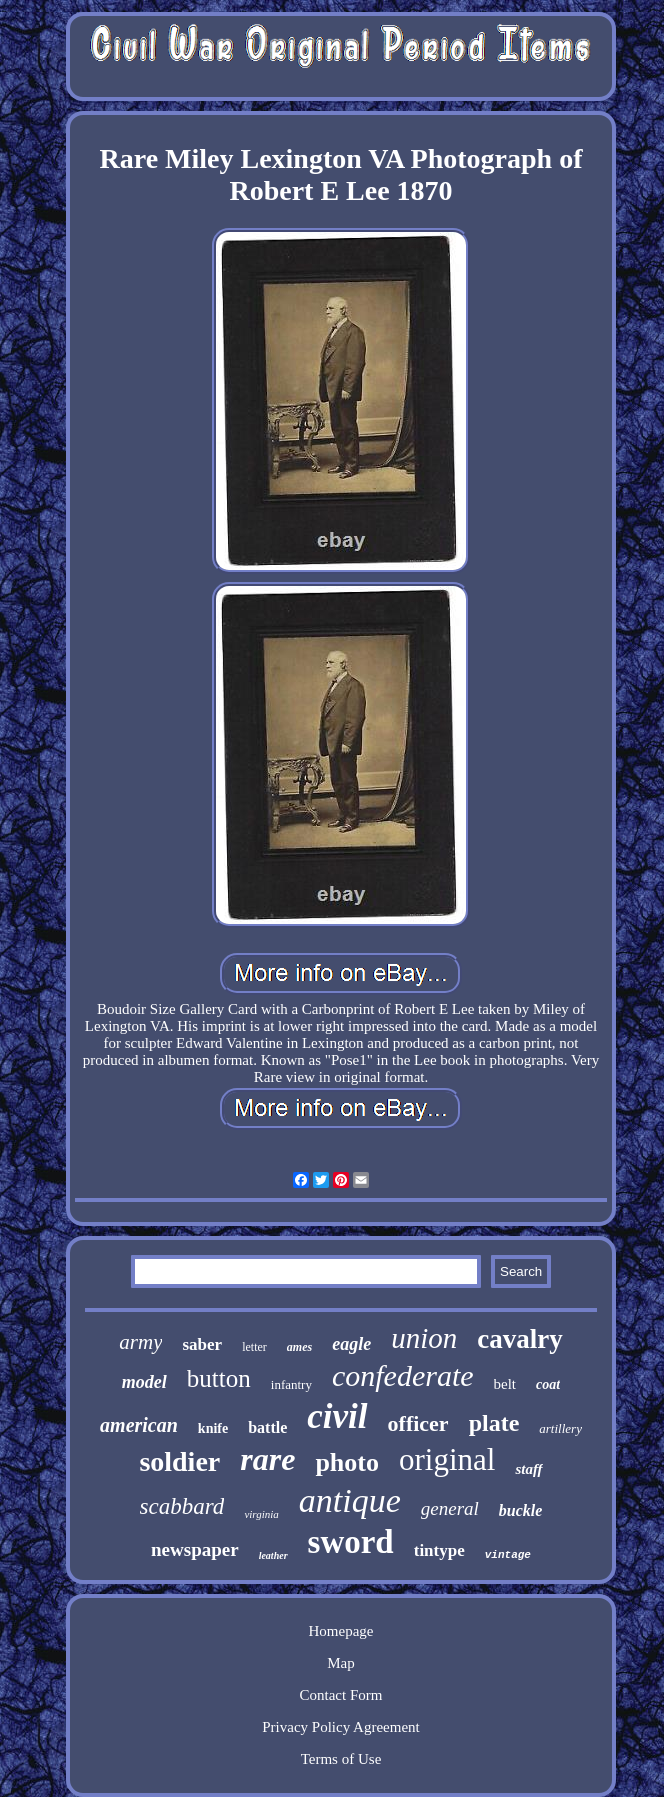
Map (341, 1663)
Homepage (341, 1631)
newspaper (195, 1549)
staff (528, 1469)
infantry (291, 1384)
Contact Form (341, 1695)
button (219, 1378)
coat (548, 1384)
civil (337, 1416)
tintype (439, 1550)
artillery (560, 1428)
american (139, 1425)
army (140, 1342)
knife (213, 1428)
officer (418, 1423)
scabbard (182, 1506)
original (447, 1459)
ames (299, 1347)
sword (351, 1542)
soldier (179, 1461)
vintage (508, 1555)
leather (273, 1555)
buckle (521, 1510)
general (450, 1508)
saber (202, 1344)
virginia (261, 1514)
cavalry (519, 1339)
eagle (351, 1344)
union (424, 1338)
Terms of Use (341, 1759)
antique (350, 1500)
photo (347, 1462)
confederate (403, 1375)
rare (267, 1459)
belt (505, 1384)
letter (254, 1347)
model (144, 1382)
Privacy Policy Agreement (340, 1727)
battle (267, 1427)
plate (494, 1423)
